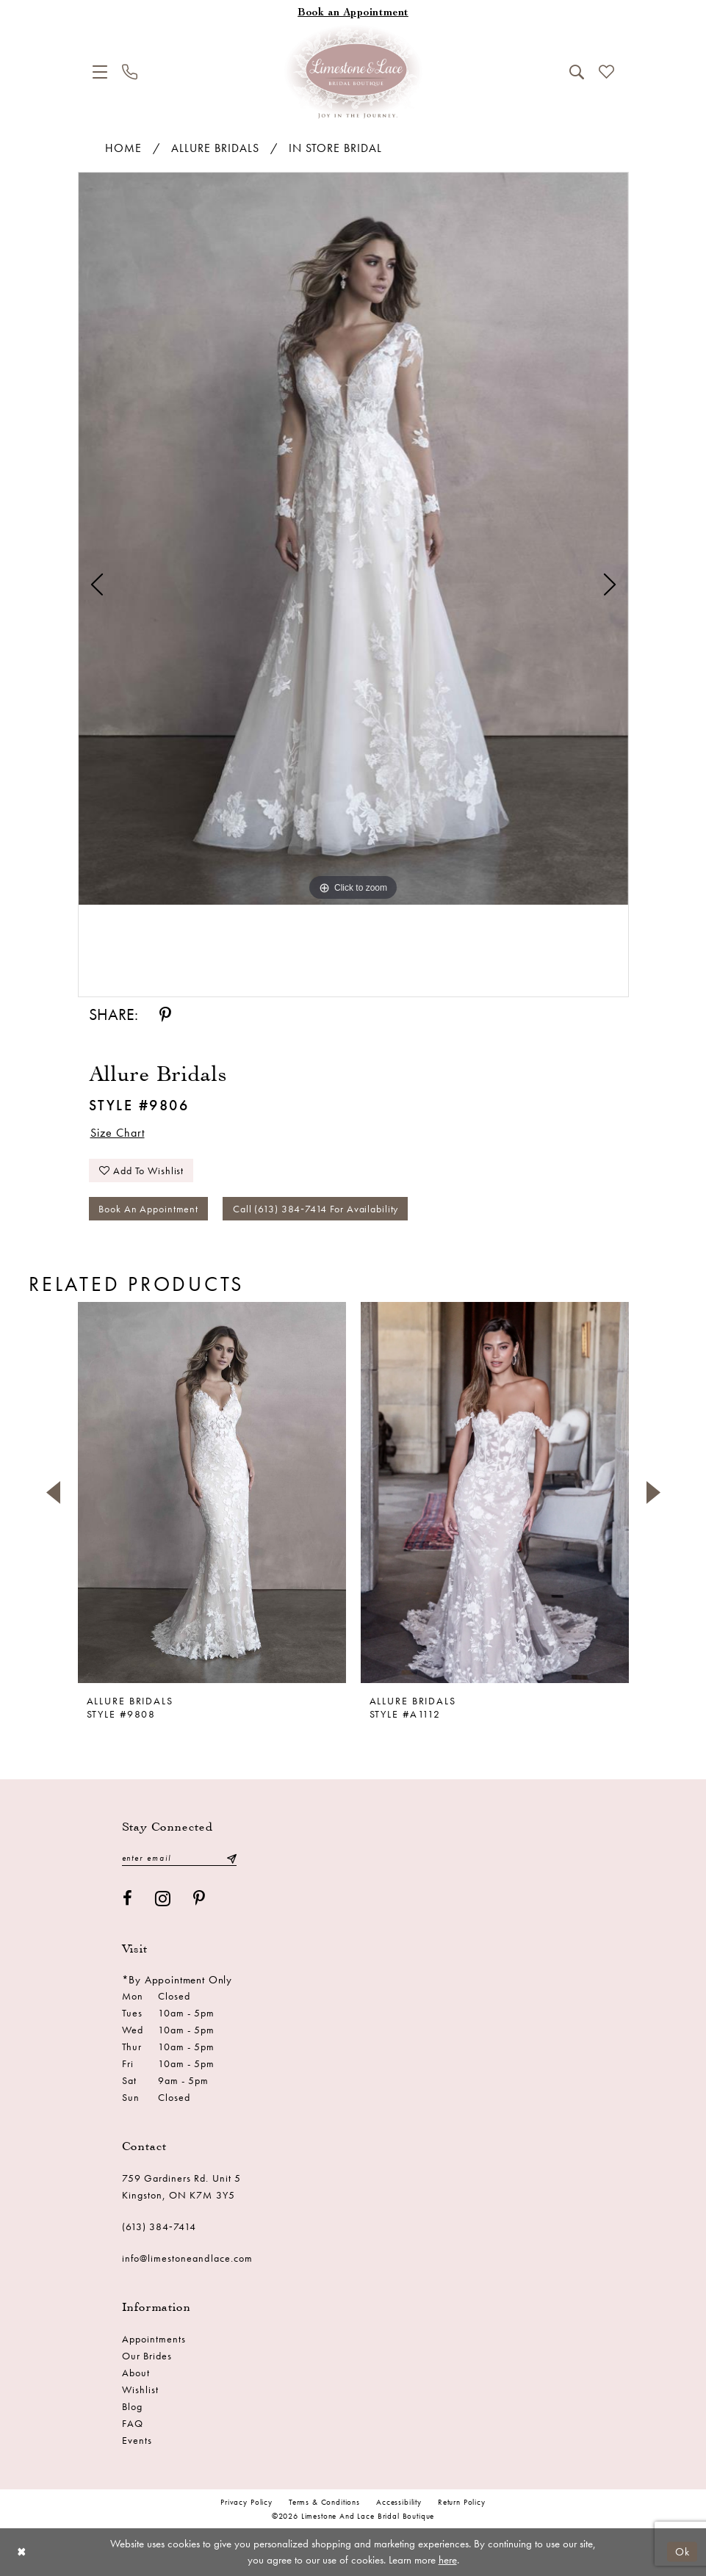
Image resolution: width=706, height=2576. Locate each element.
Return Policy (462, 2502)
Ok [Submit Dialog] (682, 2551)
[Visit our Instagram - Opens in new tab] (163, 1899)
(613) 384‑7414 (159, 2226)
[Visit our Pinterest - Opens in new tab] (199, 1898)
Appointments (154, 2338)
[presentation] (212, 1492)
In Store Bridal (335, 148)
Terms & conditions (324, 2502)
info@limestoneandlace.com (187, 2258)
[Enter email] (179, 1858)
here (448, 2560)
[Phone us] (130, 71)
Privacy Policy (246, 2502)
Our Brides (147, 2355)
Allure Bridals (215, 148)
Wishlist (140, 2389)
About (136, 2372)
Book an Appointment (148, 1208)
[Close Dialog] (22, 2552)
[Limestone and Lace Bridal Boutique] (353, 72)
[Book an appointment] (353, 13)
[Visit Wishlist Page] (606, 71)
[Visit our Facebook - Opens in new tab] (128, 1898)
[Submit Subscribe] (231, 1858)
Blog (132, 2406)
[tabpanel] (353, 539)
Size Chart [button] (117, 1132)
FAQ (132, 2423)
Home (123, 148)
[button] (100, 72)
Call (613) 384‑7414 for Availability (315, 1208)
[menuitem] (100, 72)
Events (137, 2440)
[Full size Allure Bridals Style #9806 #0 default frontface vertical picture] (353, 539)
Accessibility (399, 2502)
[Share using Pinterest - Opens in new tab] (165, 1015)
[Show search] (576, 72)
